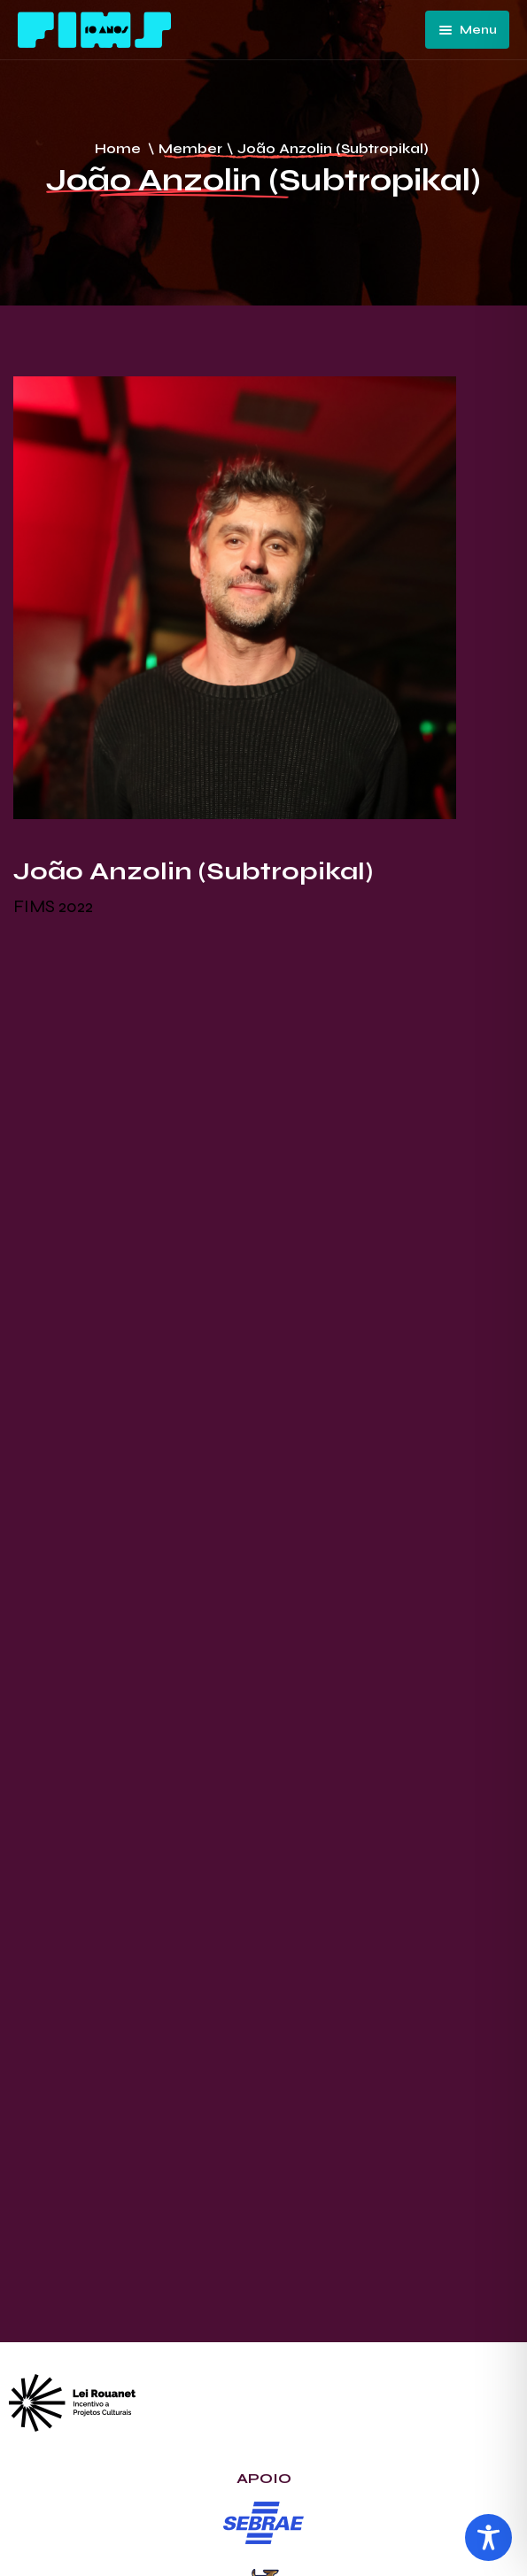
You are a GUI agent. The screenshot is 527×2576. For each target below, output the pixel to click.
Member (190, 148)
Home (118, 148)
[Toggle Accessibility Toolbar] (488, 2537)
